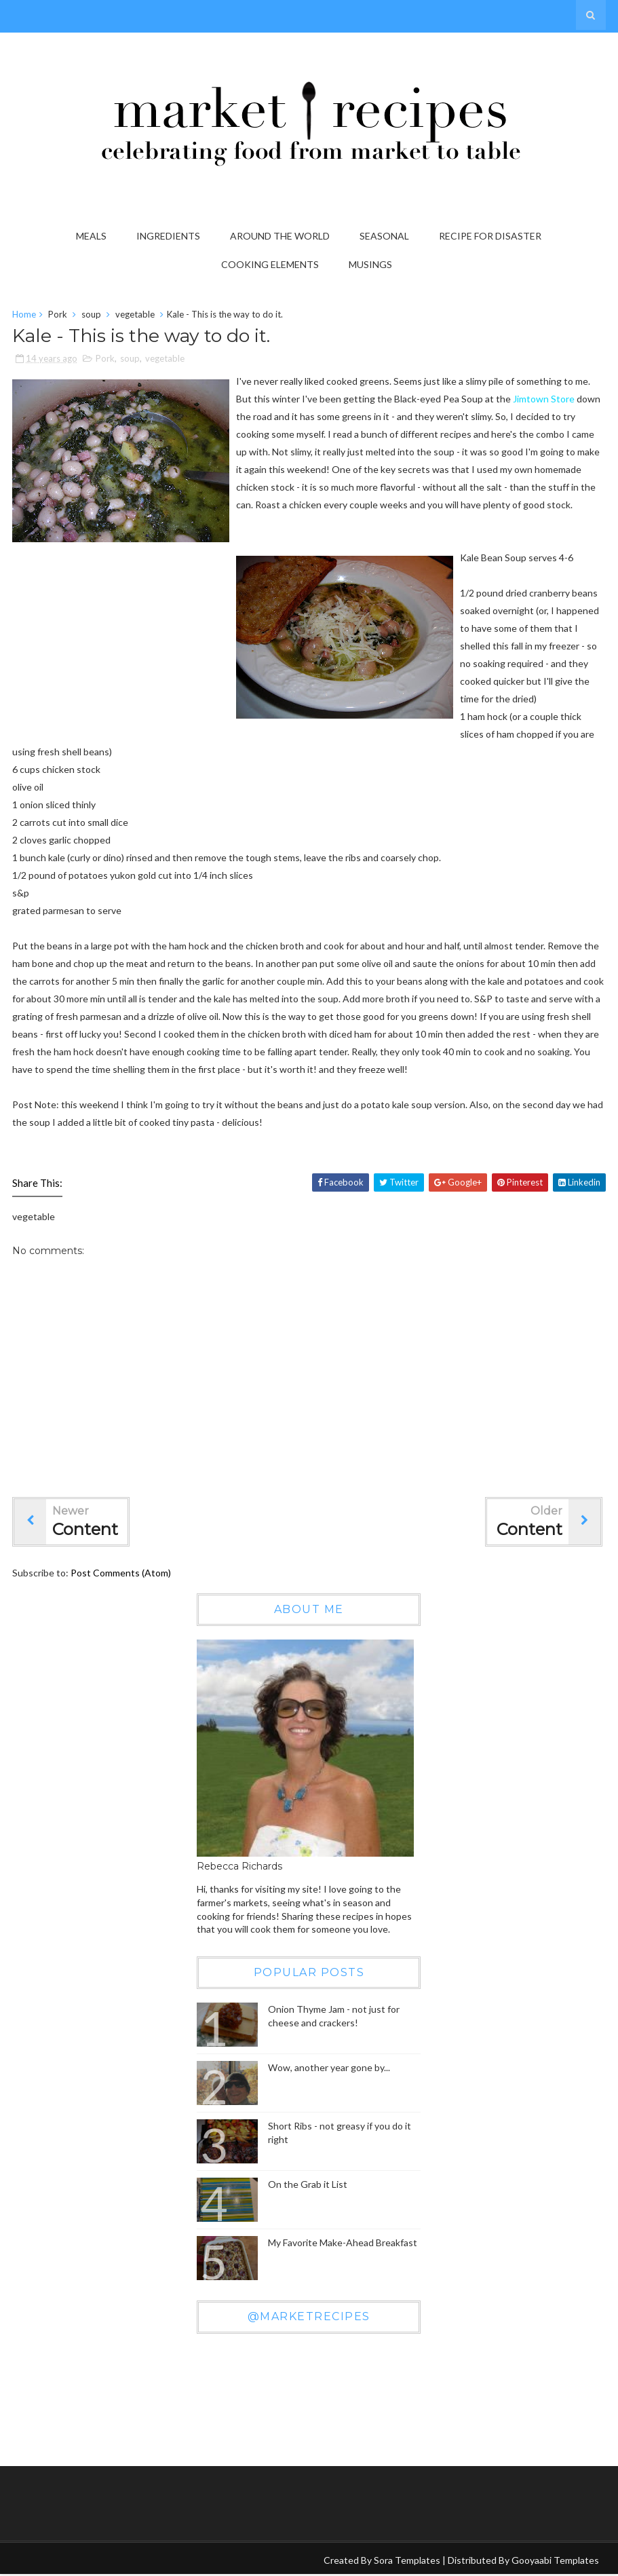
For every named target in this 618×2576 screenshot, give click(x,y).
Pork (57, 316)
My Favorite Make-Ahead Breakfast (342, 2244)
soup (91, 316)
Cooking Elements (270, 264)
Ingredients (168, 236)
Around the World (280, 236)
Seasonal (384, 236)
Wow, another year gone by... (329, 2069)
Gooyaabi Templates (555, 2561)
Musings (370, 264)
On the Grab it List (307, 2186)
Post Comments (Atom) (121, 1574)
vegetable (135, 316)
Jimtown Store (544, 400)
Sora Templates (407, 2561)
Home (24, 316)
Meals (91, 236)
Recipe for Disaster (490, 236)
